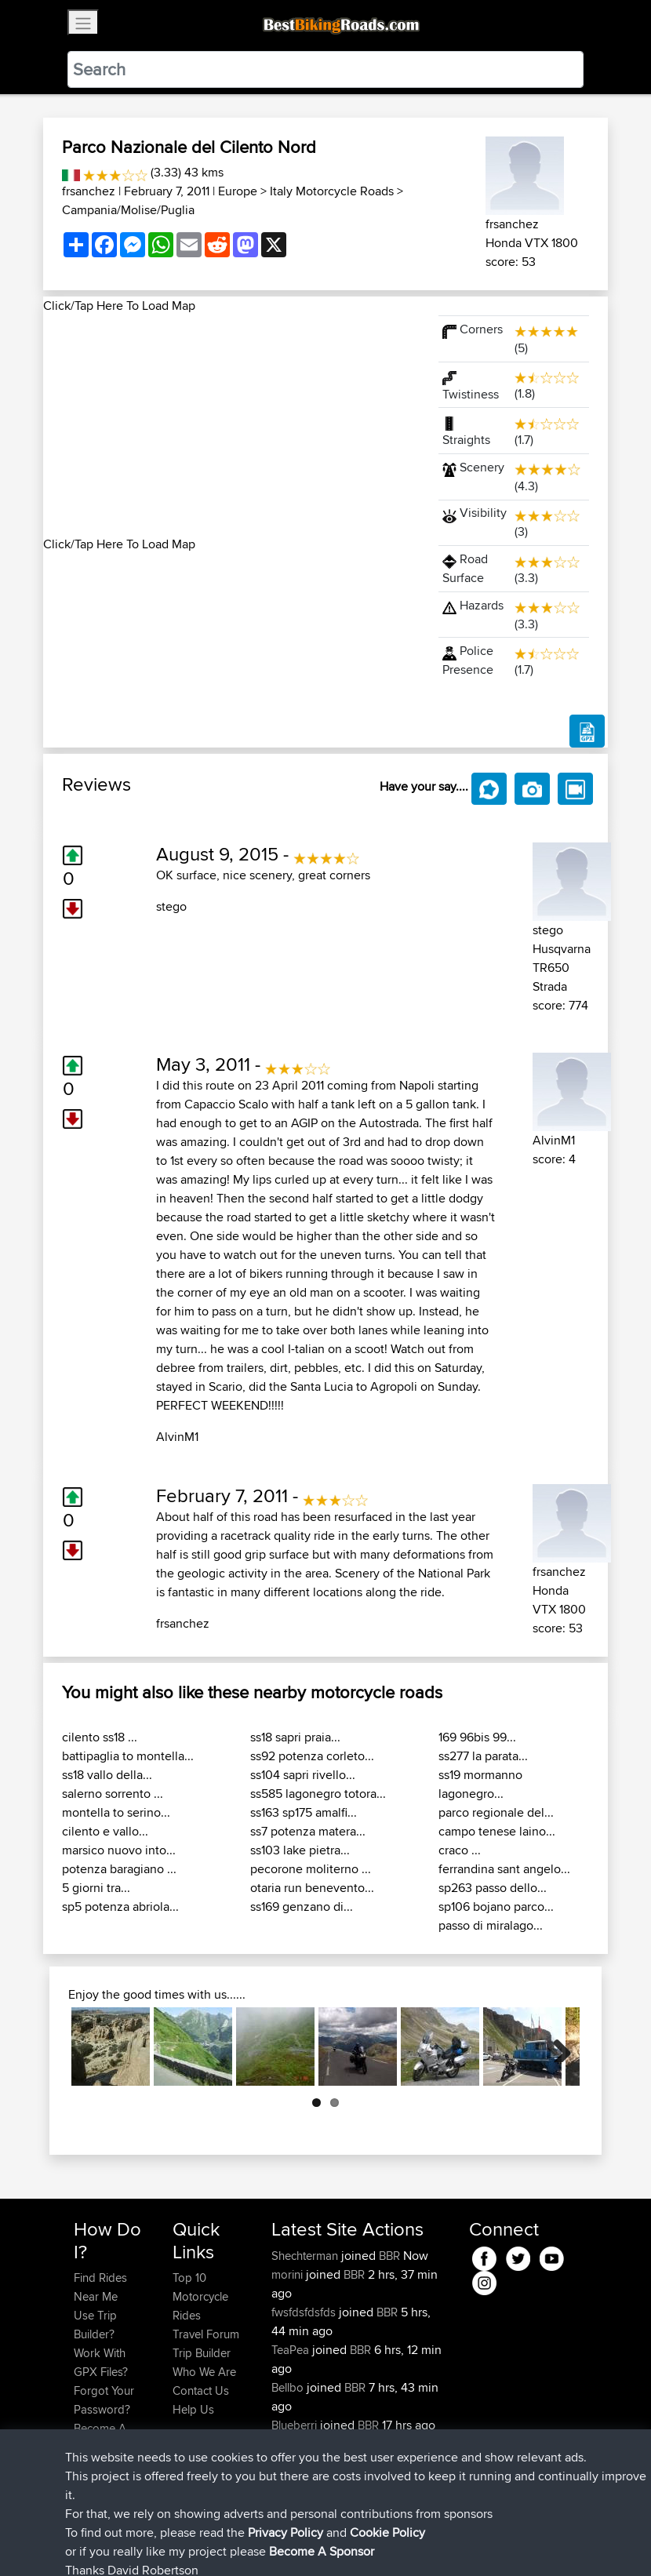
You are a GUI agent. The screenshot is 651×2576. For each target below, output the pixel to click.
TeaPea (291, 2349)
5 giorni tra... (96, 1888)
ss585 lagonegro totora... (318, 1794)
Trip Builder (202, 2353)
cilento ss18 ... (99, 1737)
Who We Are (204, 2371)
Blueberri (295, 2425)
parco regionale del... (496, 1812)
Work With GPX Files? (101, 2362)
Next (556, 2046)
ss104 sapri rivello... (302, 1775)
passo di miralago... (490, 1925)
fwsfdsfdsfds (305, 2312)
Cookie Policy (362, 2541)
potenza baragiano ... (119, 1869)
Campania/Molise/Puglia (128, 210)
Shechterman (306, 2255)
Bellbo (289, 2387)
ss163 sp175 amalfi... (303, 1812)
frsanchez (88, 191)
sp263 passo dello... (492, 1888)
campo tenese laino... (496, 1831)
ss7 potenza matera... (308, 1831)
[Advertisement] (231, 425)
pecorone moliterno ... (310, 1869)
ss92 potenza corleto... (312, 1756)
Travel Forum (206, 2334)
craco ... (459, 1850)
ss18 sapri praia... (295, 1737)
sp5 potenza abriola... (120, 1906)
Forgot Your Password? (104, 2400)
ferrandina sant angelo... (504, 1869)
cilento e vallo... (105, 1831)
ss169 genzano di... (301, 1906)
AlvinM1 (177, 1437)
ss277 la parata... (483, 1756)
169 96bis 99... (477, 1737)
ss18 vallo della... (107, 1775)
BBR (389, 2255)
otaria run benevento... (312, 1888)
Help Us (193, 2409)
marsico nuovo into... (119, 1850)
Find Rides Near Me (100, 2287)
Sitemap (220, 2541)
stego (171, 906)
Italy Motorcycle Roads (332, 191)
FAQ (84, 2466)
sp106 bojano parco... (496, 1906)
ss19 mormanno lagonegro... (480, 1784)
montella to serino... (116, 1812)
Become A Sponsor (100, 2437)
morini (288, 2274)
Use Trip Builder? (95, 2324)
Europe (237, 191)
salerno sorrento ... (112, 1794)
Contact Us (201, 2390)
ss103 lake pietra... (300, 1850)
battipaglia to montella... (128, 1756)
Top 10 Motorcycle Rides (200, 2296)
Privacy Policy (283, 2541)
